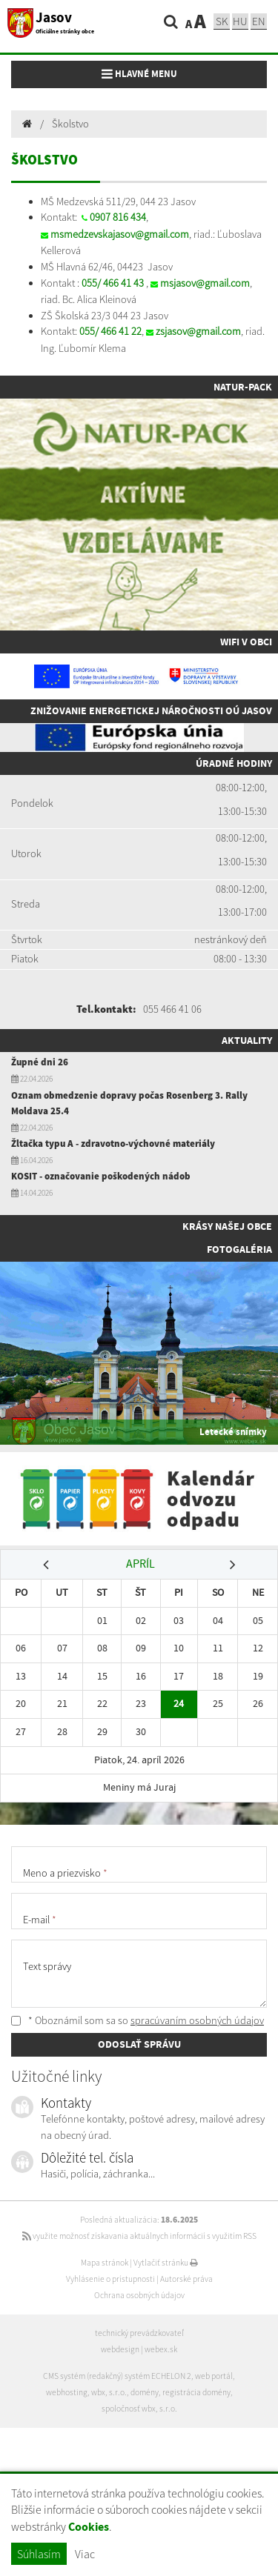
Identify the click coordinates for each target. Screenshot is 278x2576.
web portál (214, 2376)
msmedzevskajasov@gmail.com (119, 234)
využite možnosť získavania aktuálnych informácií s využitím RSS (139, 2236)
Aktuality (247, 1040)
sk (222, 21)
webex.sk (161, 2349)
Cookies (88, 2527)
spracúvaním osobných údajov (197, 2020)
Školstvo (70, 123)
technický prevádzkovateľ (139, 2333)
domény (144, 2392)
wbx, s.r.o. (109, 2392)
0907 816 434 (118, 217)
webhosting (66, 2392)
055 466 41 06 (172, 1009)
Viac (85, 2553)
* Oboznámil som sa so (137, 2020)
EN (258, 21)
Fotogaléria (239, 1249)
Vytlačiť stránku (165, 2262)
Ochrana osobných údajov (139, 2295)
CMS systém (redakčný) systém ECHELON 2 (117, 2376)
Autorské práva (186, 2279)
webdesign (120, 2349)
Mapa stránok (104, 2262)
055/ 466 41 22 (110, 331)
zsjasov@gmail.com (198, 331)
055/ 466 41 (106, 283)
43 (137, 283)
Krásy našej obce (227, 1226)
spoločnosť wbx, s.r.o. (139, 2408)
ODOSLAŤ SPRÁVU (139, 2044)
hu (240, 21)
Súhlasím (39, 2553)
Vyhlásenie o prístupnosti (110, 2279)
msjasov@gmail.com (205, 283)
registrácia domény (196, 2392)
